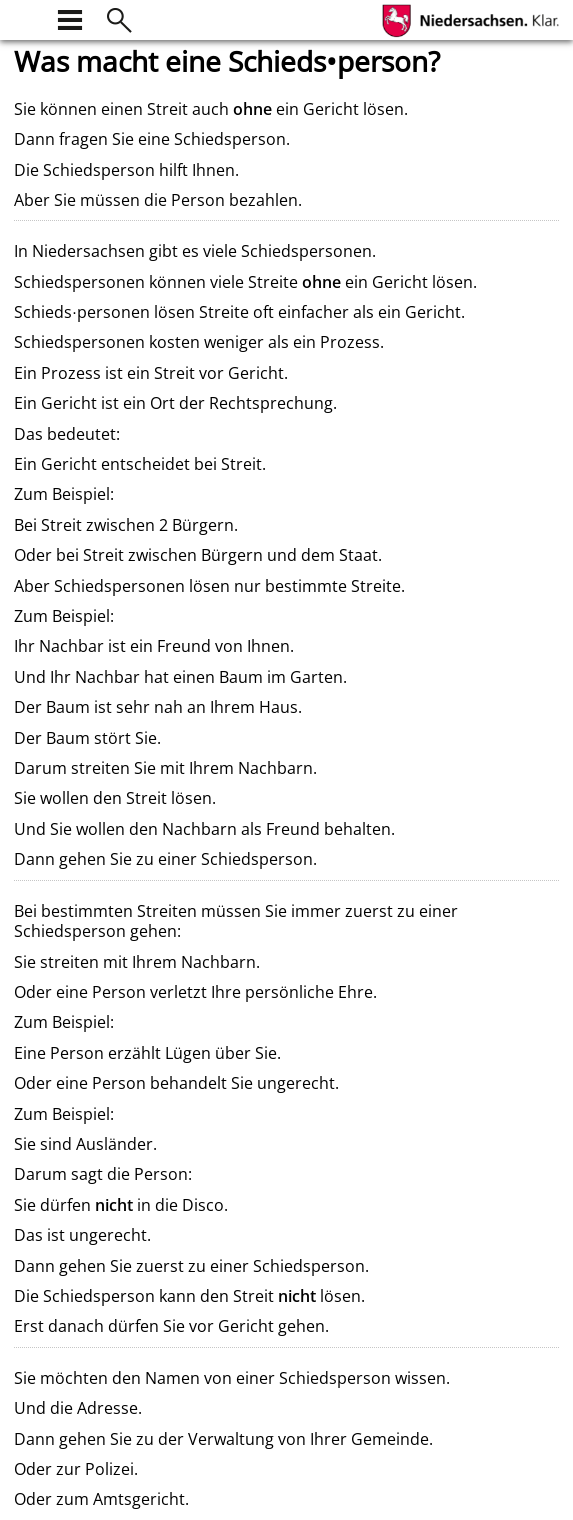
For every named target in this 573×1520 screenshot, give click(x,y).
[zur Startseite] (26, 17)
